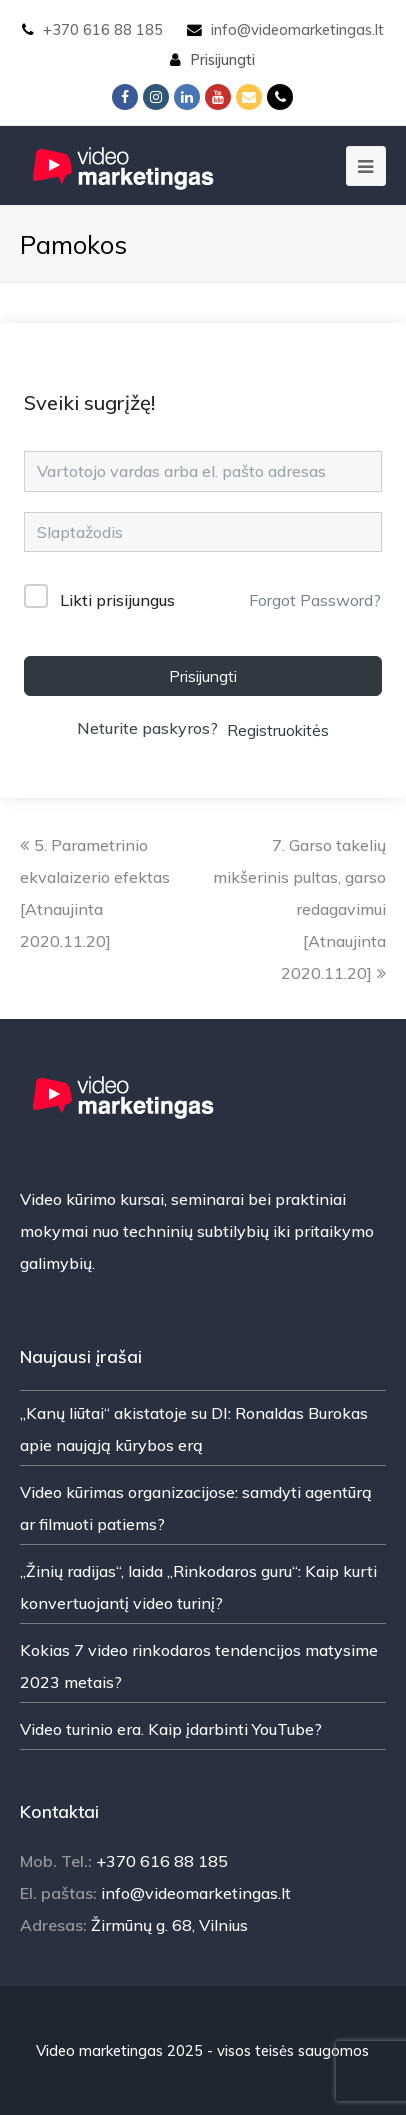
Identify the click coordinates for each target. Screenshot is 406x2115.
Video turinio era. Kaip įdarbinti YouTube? (171, 1729)
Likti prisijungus (117, 600)
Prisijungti (222, 59)
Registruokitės (278, 730)
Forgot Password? (315, 600)
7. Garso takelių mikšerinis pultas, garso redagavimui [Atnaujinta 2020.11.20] (299, 909)
